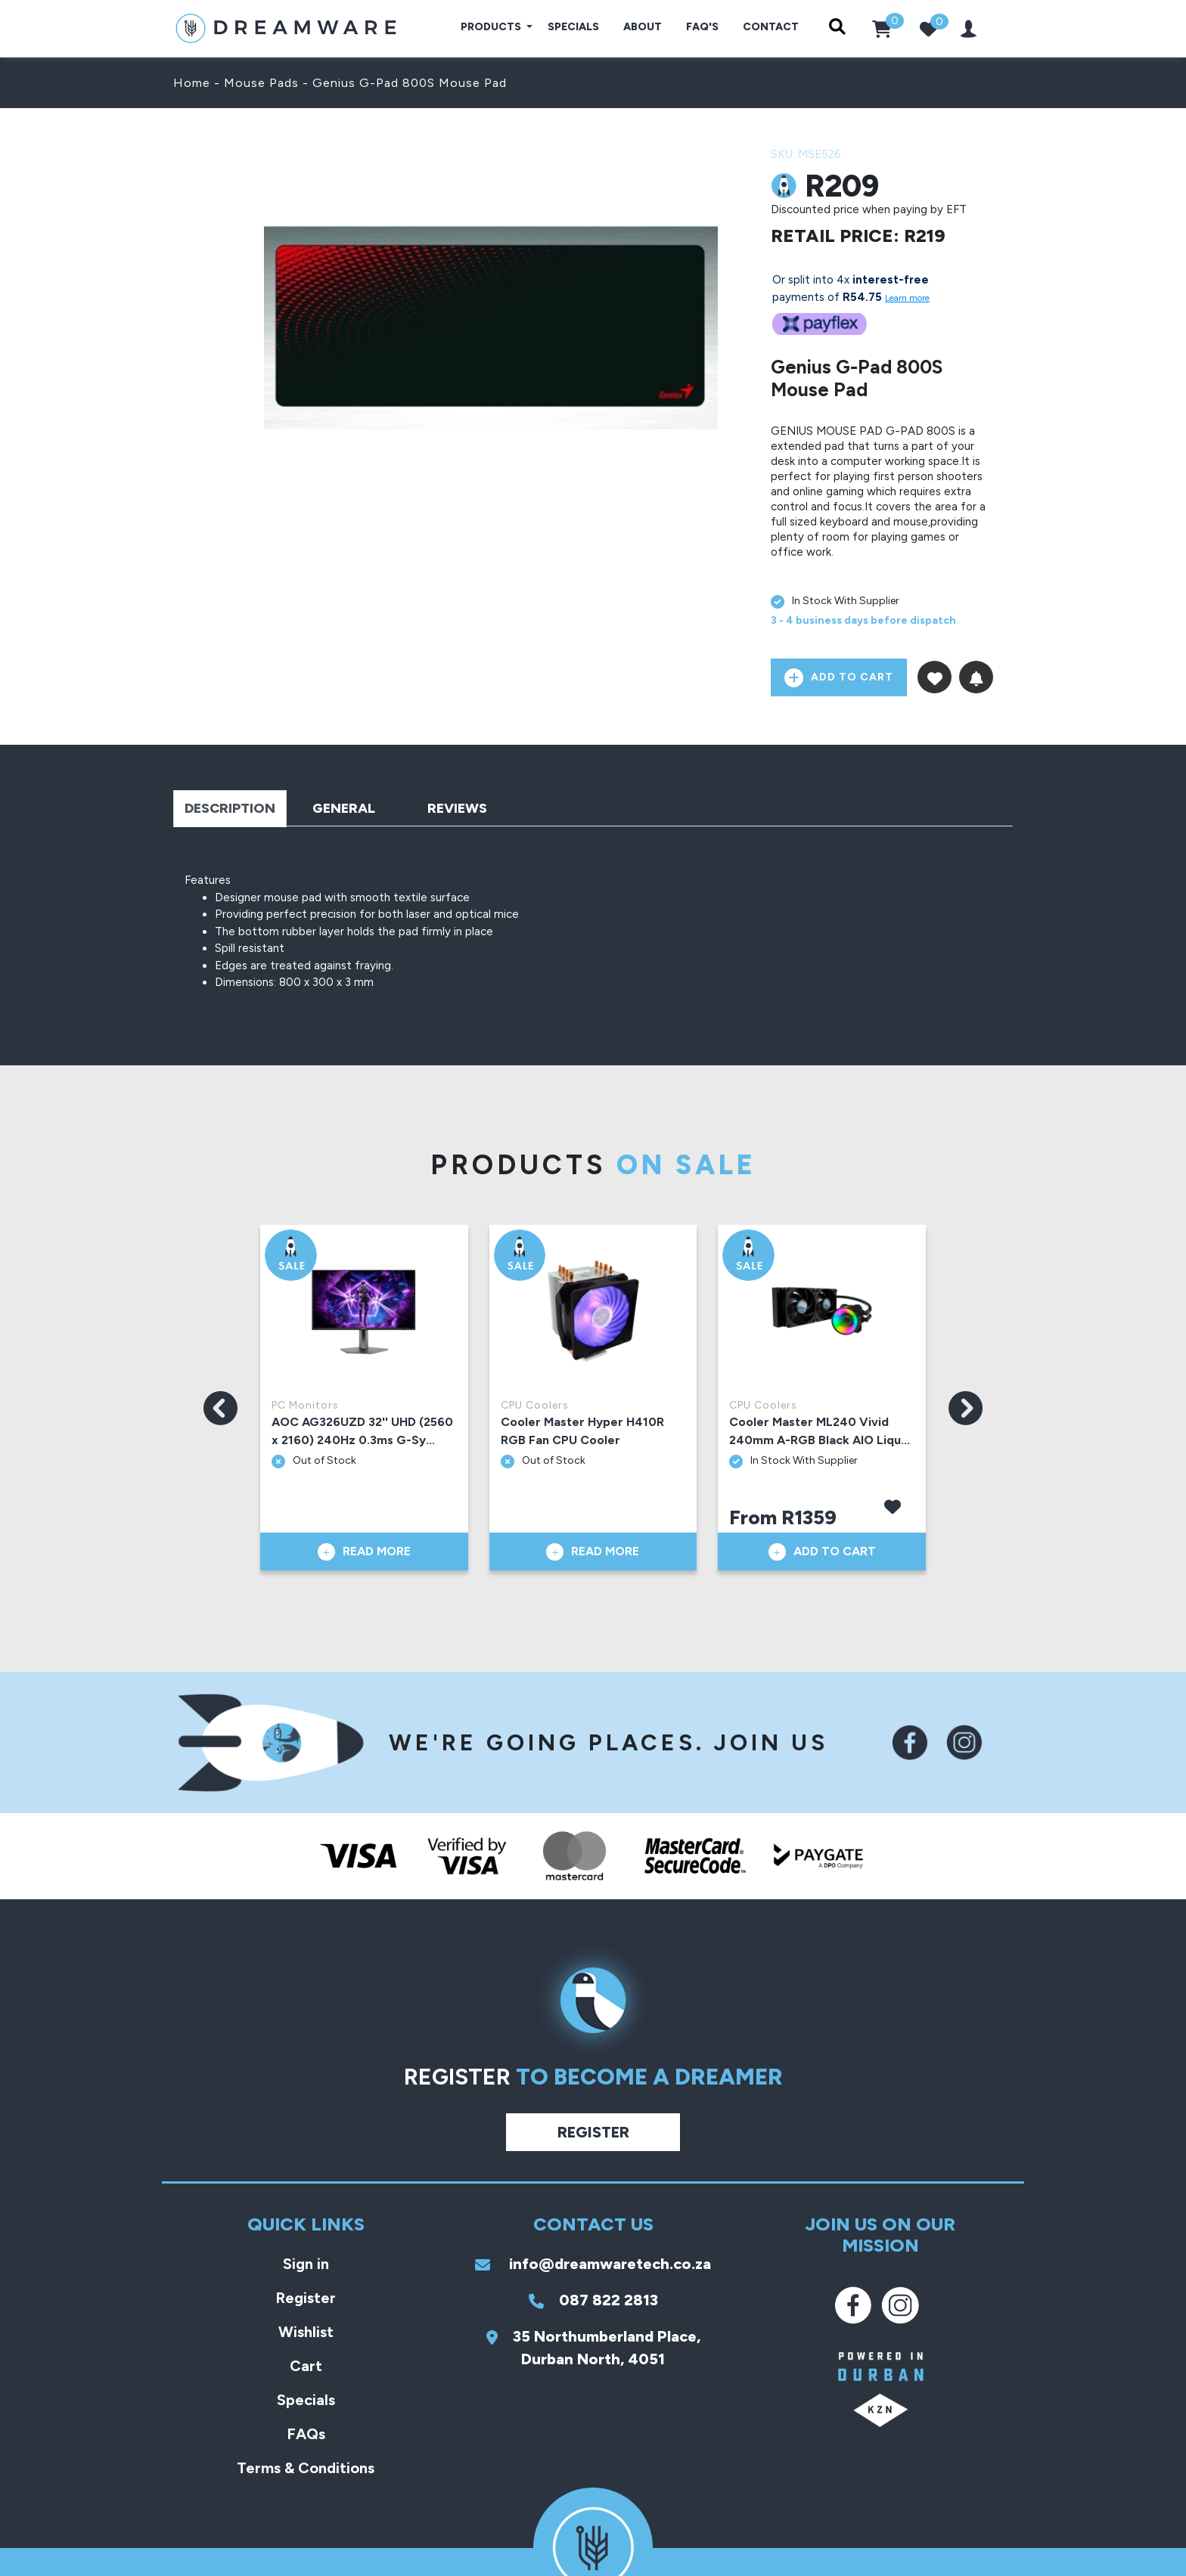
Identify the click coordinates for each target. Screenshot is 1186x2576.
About (642, 26)
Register (593, 2132)
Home (191, 83)
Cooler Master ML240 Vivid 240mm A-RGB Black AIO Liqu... (819, 1431)
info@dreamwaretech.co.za (593, 2264)
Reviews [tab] (457, 808)
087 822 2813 (593, 2300)
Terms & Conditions (305, 2468)
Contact (771, 26)
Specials (573, 26)
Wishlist (306, 2332)
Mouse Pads (261, 83)
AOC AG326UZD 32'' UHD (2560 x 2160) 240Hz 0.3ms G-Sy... (362, 1431)
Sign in (306, 2264)
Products (492, 26)
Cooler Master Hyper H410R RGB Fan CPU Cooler (582, 1431)
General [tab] (343, 808)
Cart (306, 2366)
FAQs (306, 2434)
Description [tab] (230, 808)
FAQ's (702, 26)
